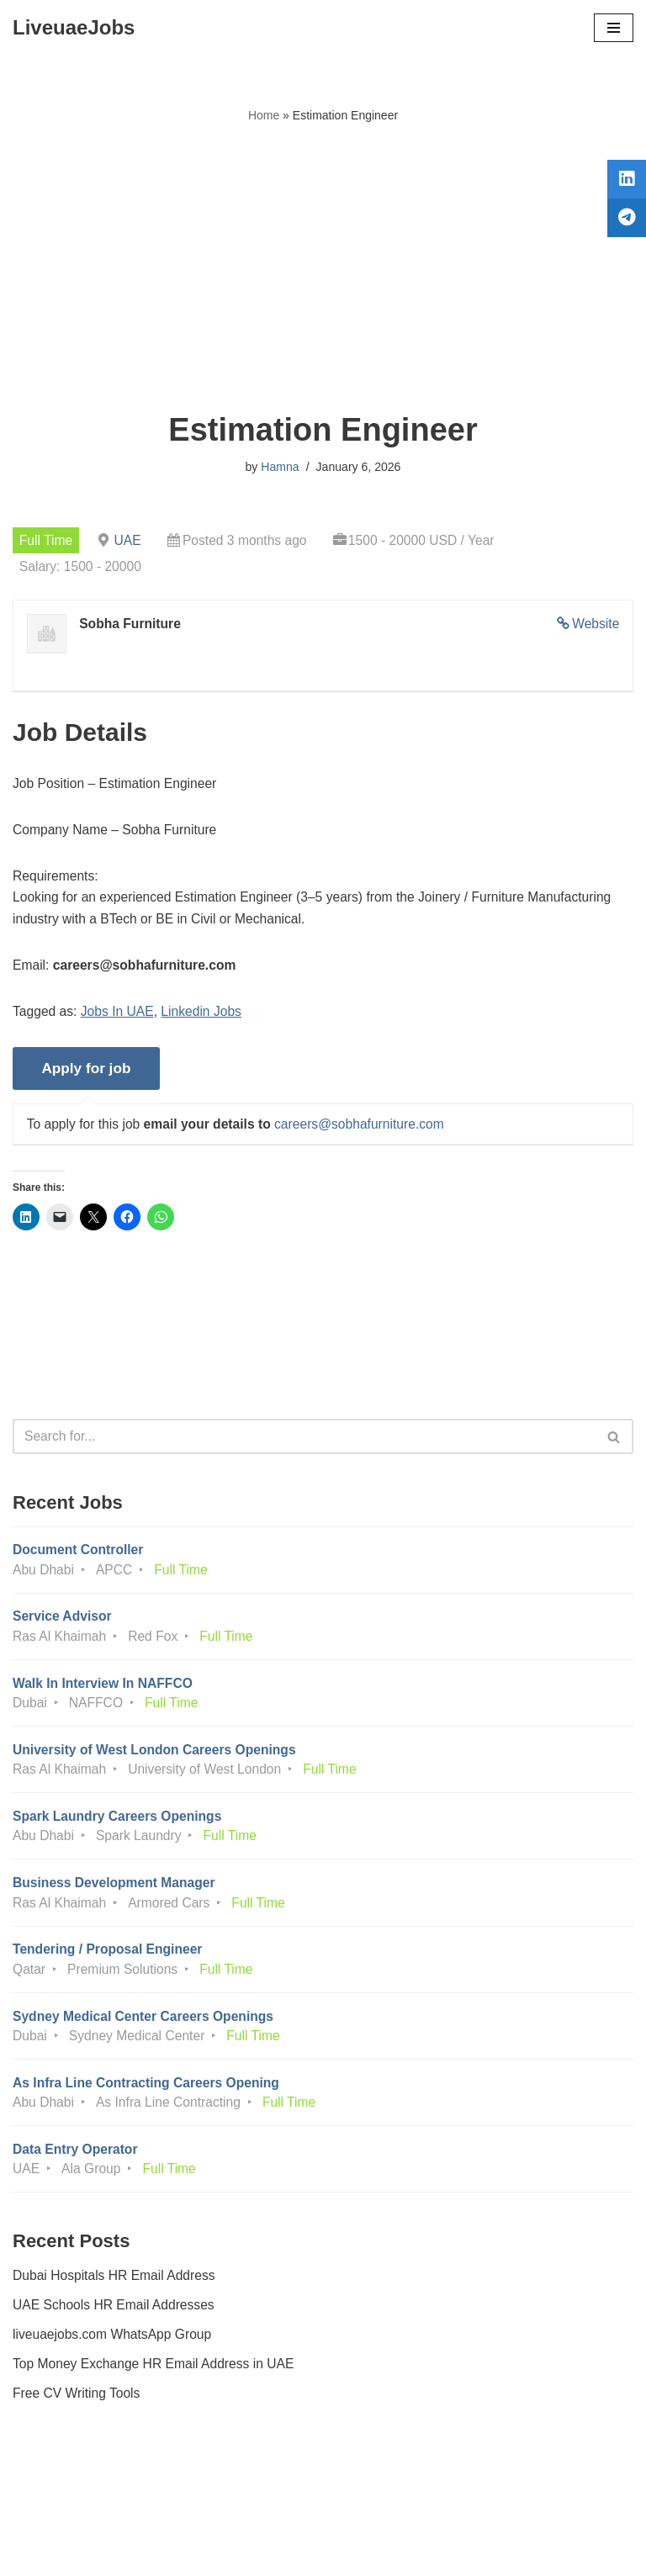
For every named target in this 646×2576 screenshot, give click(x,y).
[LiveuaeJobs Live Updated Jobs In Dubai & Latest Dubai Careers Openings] (74, 28)
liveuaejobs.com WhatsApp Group (114, 2359)
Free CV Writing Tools (78, 2420)
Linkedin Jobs (206, 1017)
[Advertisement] (323, 268)
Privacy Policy (58, 2516)
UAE (130, 540)
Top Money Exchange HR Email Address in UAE (156, 2390)
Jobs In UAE (119, 1017)
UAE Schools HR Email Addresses (116, 2330)
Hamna (279, 466)
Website (594, 625)
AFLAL (416, 2551)
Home (263, 115)
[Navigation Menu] (613, 27)
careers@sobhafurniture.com (367, 1131)
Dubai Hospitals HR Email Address (116, 2300)
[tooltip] (623, 182)
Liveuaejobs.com (259, 2551)
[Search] (304, 1446)
